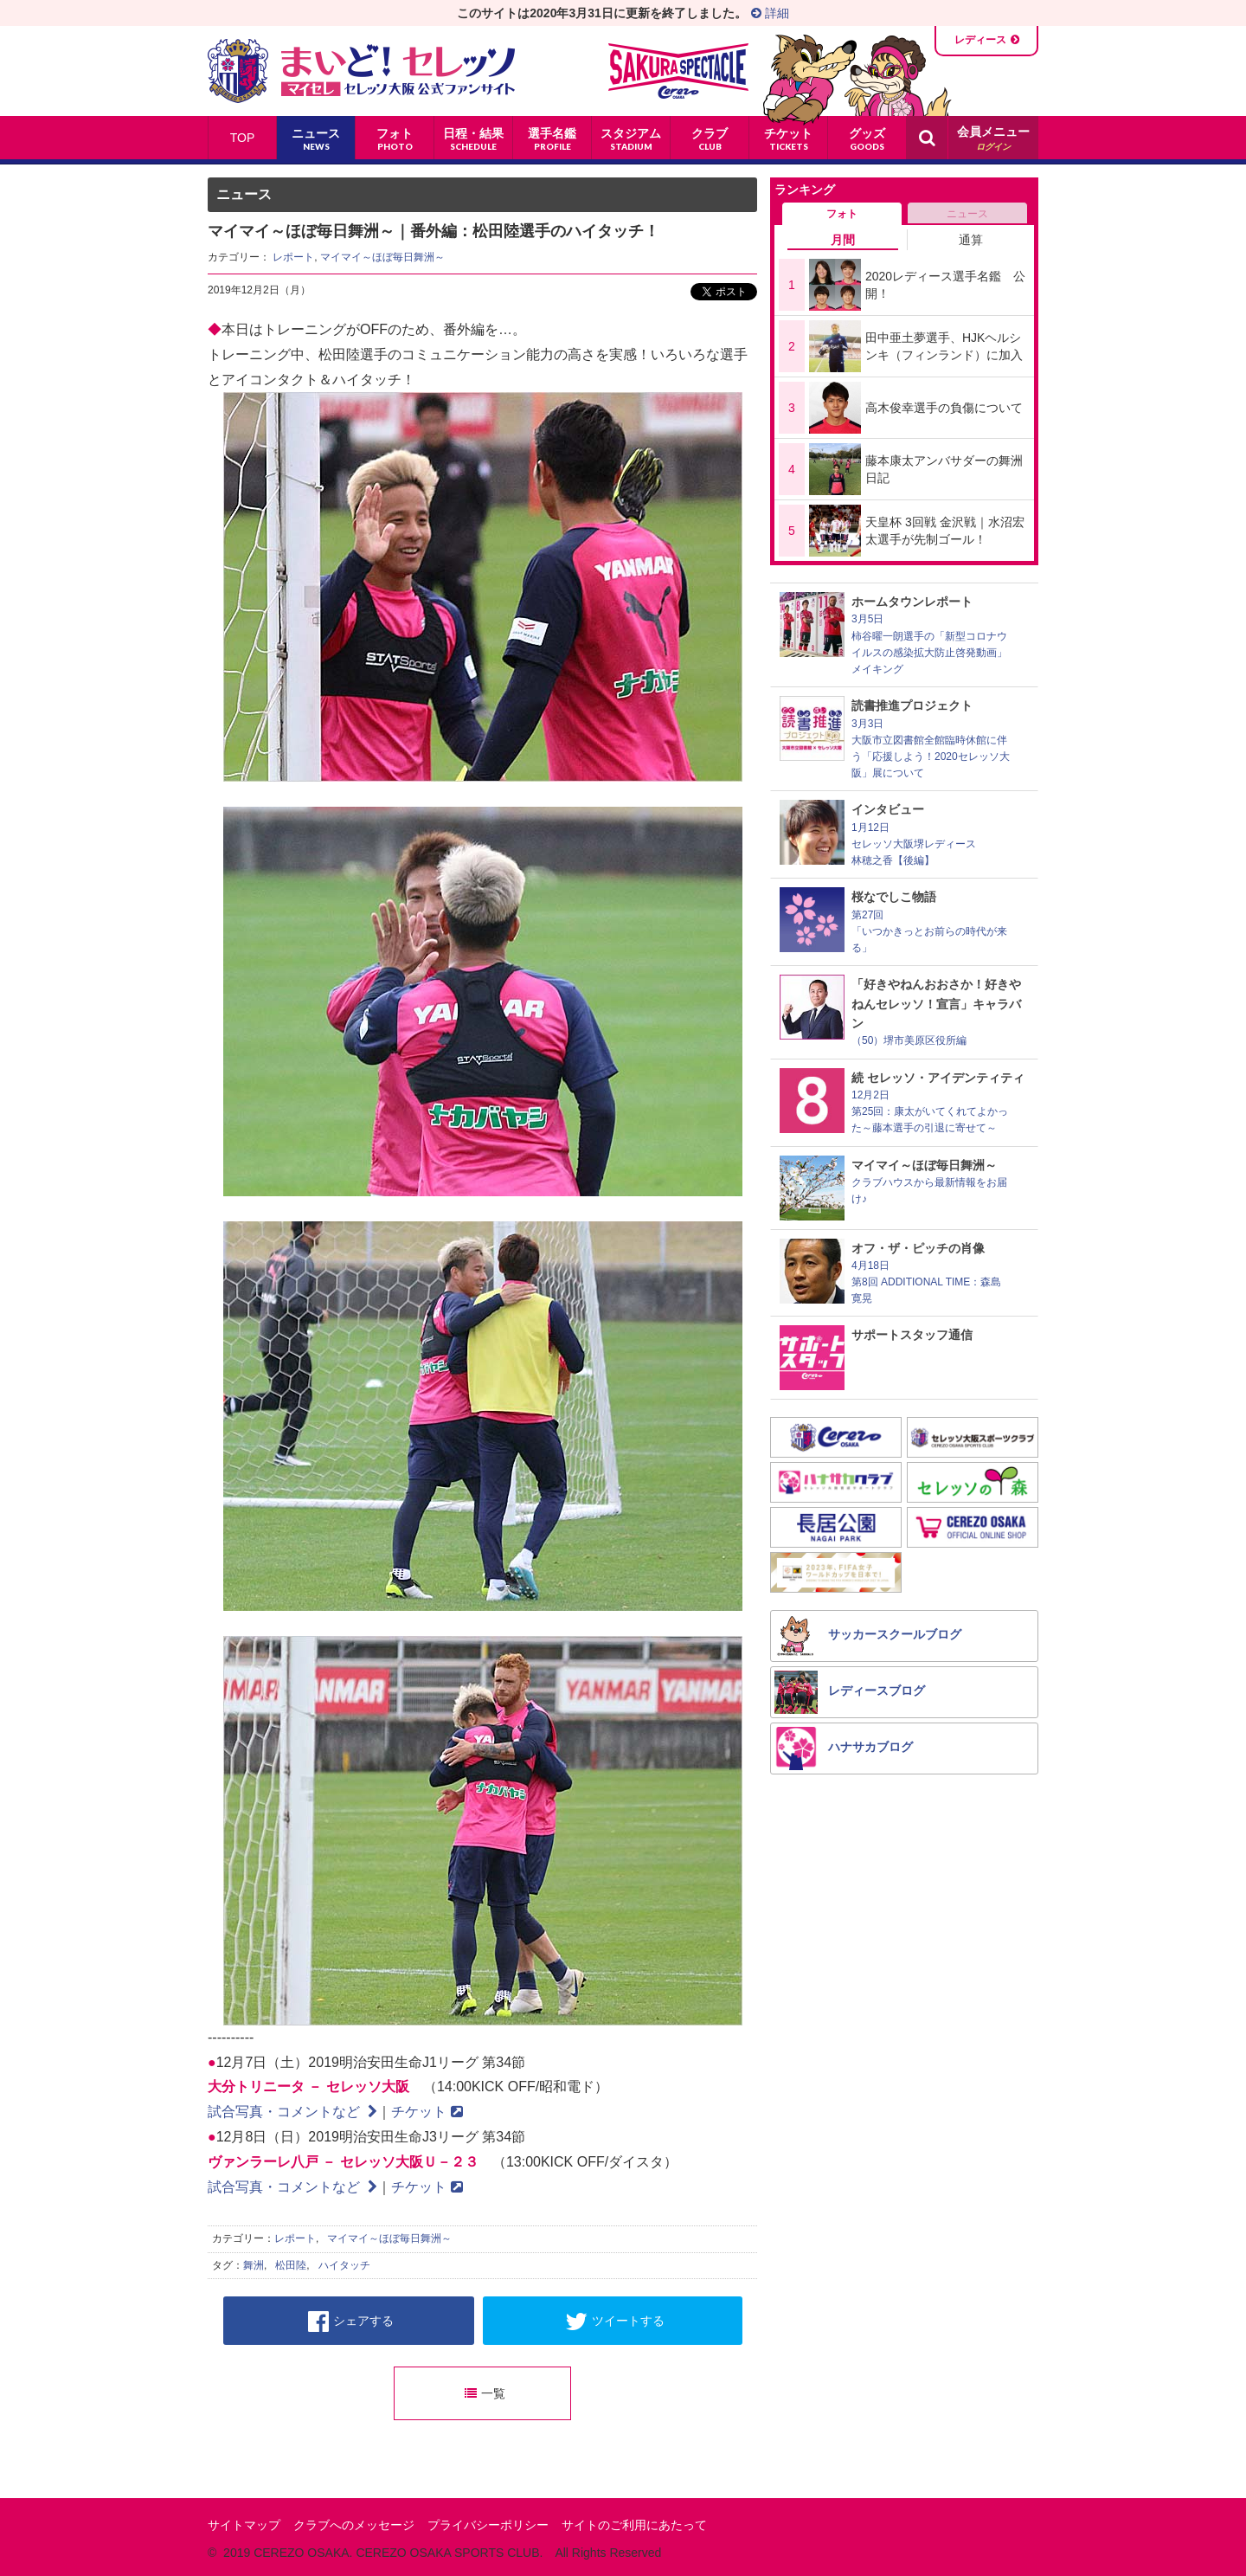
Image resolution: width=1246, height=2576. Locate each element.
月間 (843, 240)
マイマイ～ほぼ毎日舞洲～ (382, 257)
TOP (242, 138)
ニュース (967, 214)
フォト (841, 214)
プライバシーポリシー (488, 2525)
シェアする (351, 2321)
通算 (971, 240)
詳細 (770, 13)
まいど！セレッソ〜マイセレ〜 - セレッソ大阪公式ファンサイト (361, 71)
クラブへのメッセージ (353, 2525)
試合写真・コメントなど (292, 2111)
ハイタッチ (344, 2265)
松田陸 (290, 2265)
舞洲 (253, 2265)
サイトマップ (244, 2525)
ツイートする (615, 2321)
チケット (427, 2111)
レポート (293, 257)
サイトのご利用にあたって (634, 2525)
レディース (980, 40)
